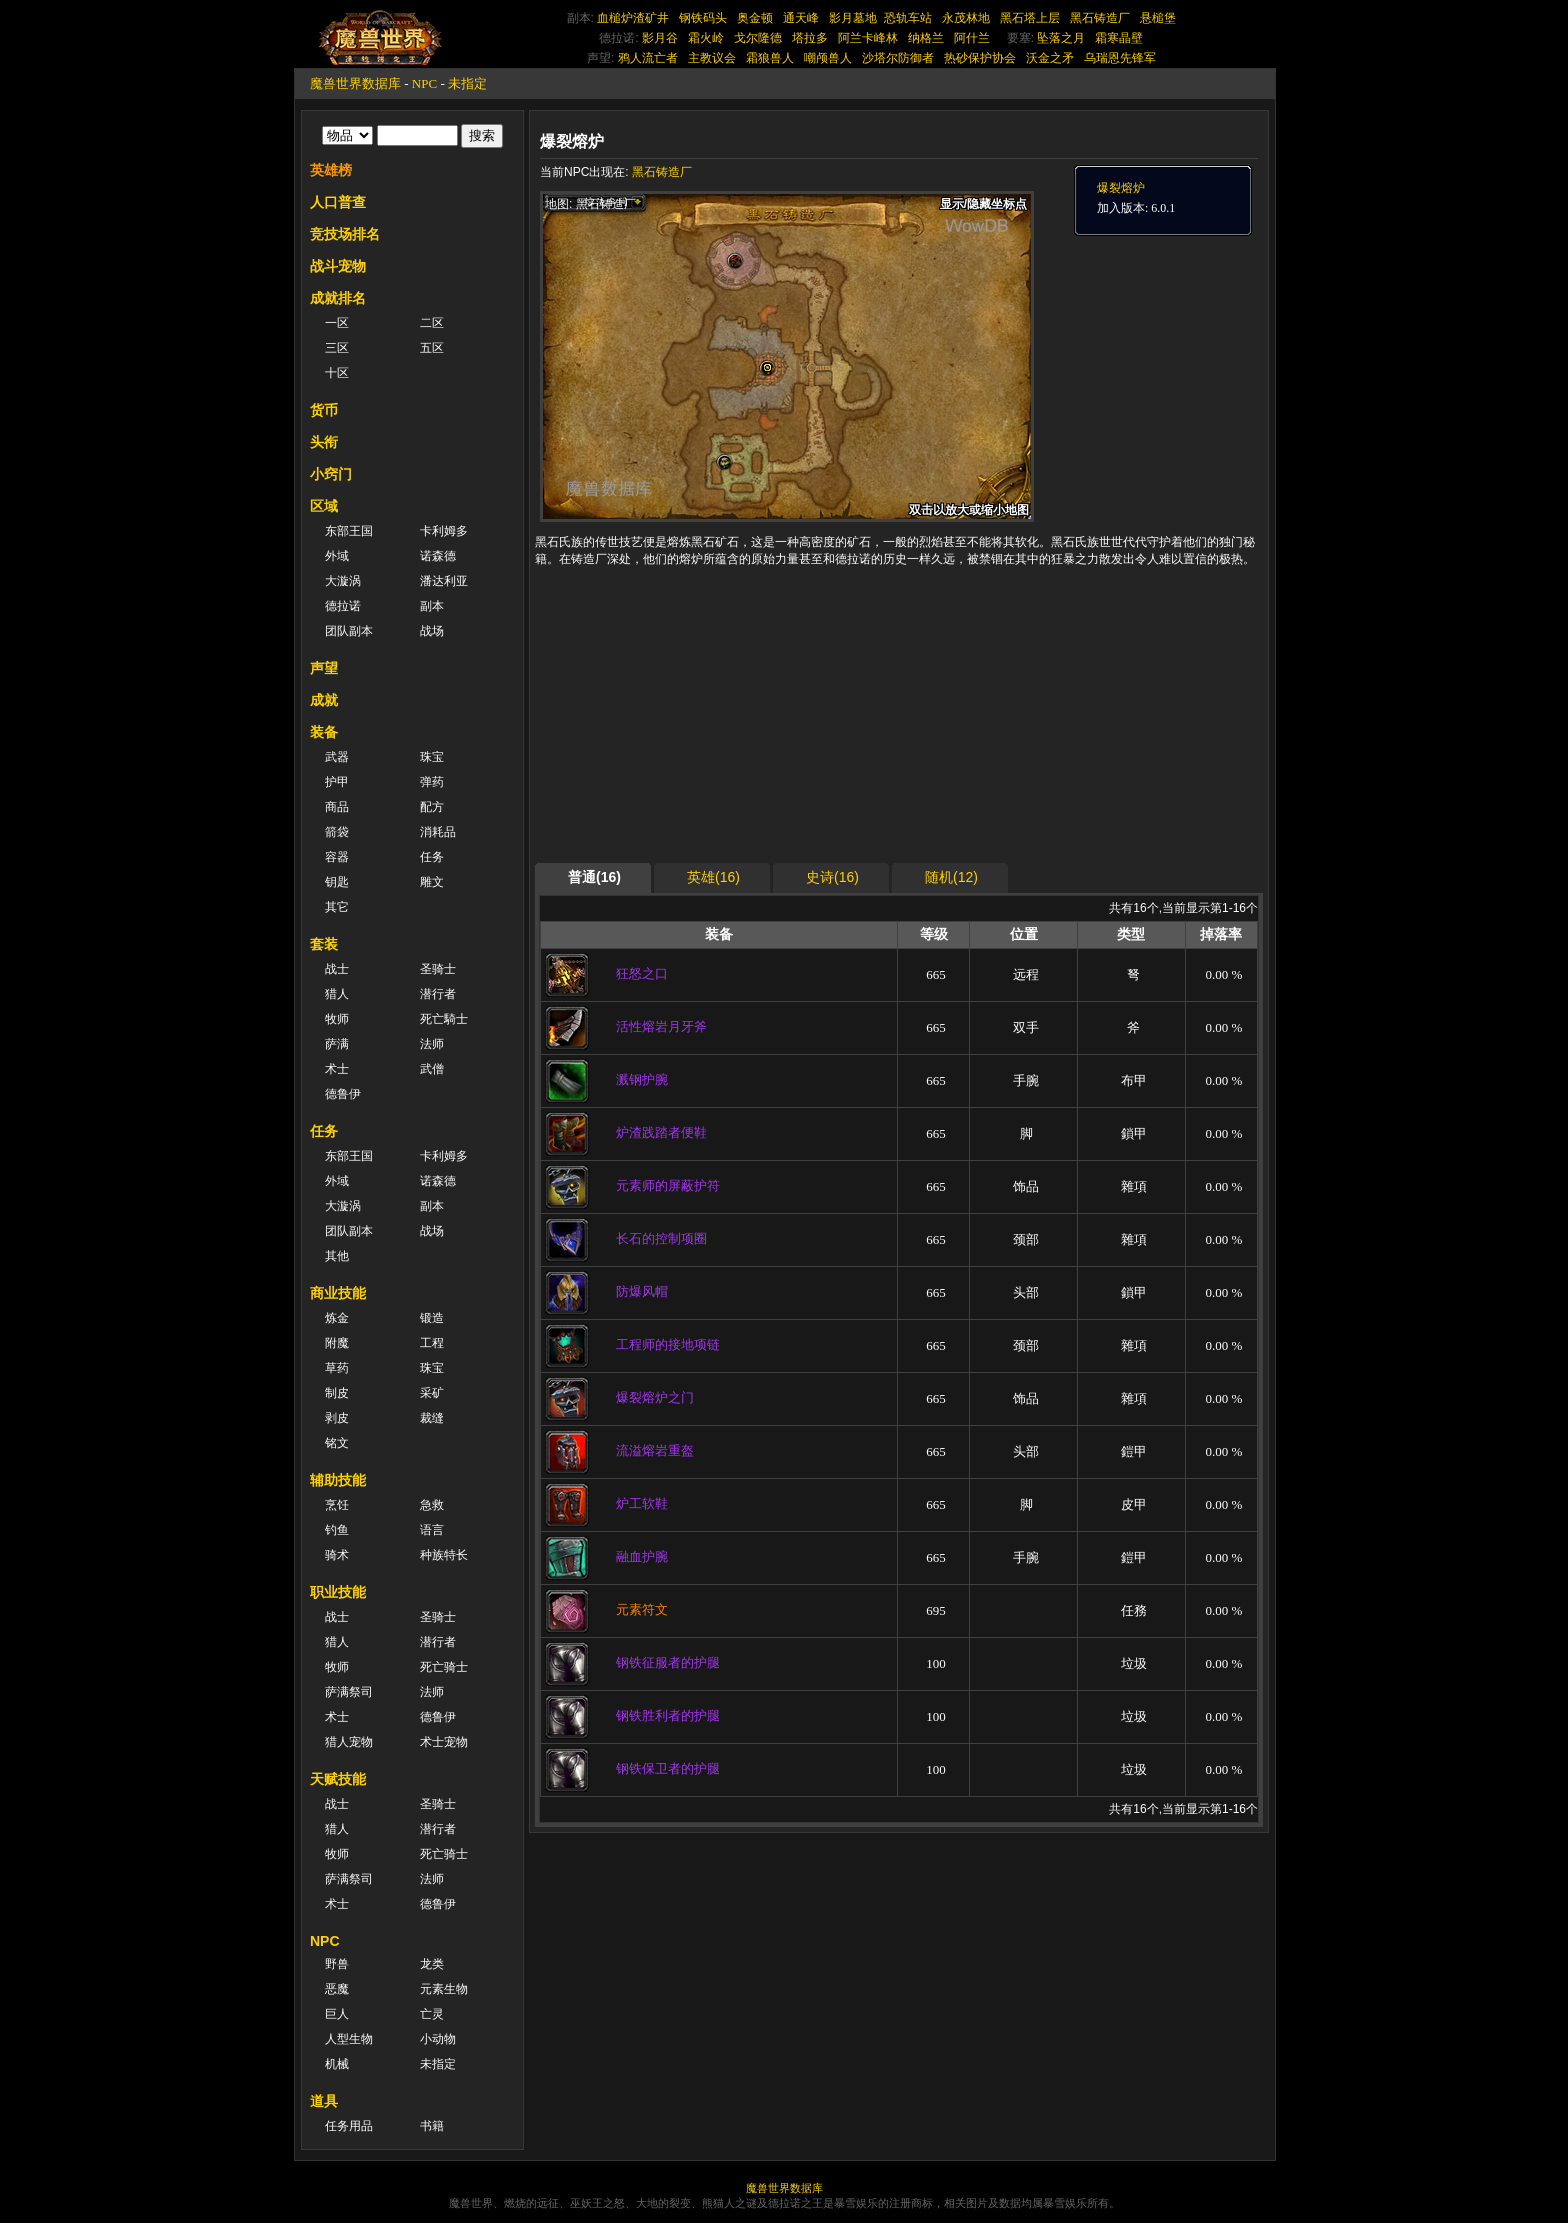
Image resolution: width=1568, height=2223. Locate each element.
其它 (337, 907)
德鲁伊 (343, 1094)
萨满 (337, 1044)
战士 (337, 969)
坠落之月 (1061, 38)
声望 (324, 668)
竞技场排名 (345, 234)
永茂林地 (966, 18)
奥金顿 (755, 18)
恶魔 (337, 1989)
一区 (337, 323)
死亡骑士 (444, 1667)
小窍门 (331, 474)
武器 (337, 757)
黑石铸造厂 (1100, 18)
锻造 (432, 1318)
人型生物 (349, 2039)
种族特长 (444, 1555)
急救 (432, 1505)
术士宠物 (444, 1742)
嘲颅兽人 (828, 58)
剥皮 (337, 1418)
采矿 (432, 1393)
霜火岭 (706, 38)
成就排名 (338, 298)
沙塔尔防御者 (898, 58)
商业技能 (338, 1293)
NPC (424, 83)
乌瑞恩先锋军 (1120, 58)
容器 (337, 857)
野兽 (337, 1964)
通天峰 (801, 18)
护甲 (337, 782)
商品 (337, 807)
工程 (432, 1343)
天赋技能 (338, 1779)
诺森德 (438, 556)
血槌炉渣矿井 (633, 18)
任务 (432, 857)
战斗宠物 (338, 266)
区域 (324, 506)
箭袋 (337, 832)
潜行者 (438, 994)
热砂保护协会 (980, 58)
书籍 (432, 2126)
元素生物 (444, 1989)
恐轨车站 (908, 18)
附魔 (337, 1343)
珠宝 (432, 757)
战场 (432, 631)
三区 (337, 348)
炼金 (337, 1318)
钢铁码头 (703, 18)
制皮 (337, 1393)
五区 (432, 348)
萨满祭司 (349, 1692)
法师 (432, 1044)
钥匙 (337, 882)
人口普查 (338, 202)
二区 (432, 323)
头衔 (324, 442)
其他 (337, 1256)
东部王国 (349, 531)
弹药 (432, 782)
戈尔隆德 (758, 38)
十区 (337, 373)
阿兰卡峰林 (868, 38)
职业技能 (338, 1592)
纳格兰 (926, 38)
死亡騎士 (444, 1019)
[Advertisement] (729, 720)
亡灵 (432, 2014)
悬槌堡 (1158, 18)
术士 (337, 1069)
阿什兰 (972, 38)
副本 (432, 606)
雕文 (432, 882)
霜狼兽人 (770, 58)
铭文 (337, 1443)
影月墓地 (853, 18)
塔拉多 (810, 38)
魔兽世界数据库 (355, 83)
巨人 (337, 2014)
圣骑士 (438, 969)
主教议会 (712, 58)
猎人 (337, 994)
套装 (324, 944)
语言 (432, 1530)
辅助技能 (338, 1480)
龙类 (432, 1964)
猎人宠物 (349, 1742)
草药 (337, 1368)
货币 (324, 410)
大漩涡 (343, 581)
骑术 (337, 1555)
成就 (324, 700)
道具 (324, 2101)
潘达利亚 (444, 581)
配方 (432, 807)
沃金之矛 (1050, 58)
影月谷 (660, 38)
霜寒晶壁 (1119, 38)
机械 (337, 2064)
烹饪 (337, 1505)
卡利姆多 (444, 531)
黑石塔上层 (1030, 18)
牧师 (337, 1019)
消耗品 (438, 832)
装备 (324, 732)
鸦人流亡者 (648, 58)
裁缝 (432, 1418)
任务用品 (349, 2126)
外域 (337, 556)
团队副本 (349, 631)
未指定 (467, 83)
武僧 (432, 1069)
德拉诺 (343, 606)
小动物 (438, 2039)
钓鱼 (337, 1530)
